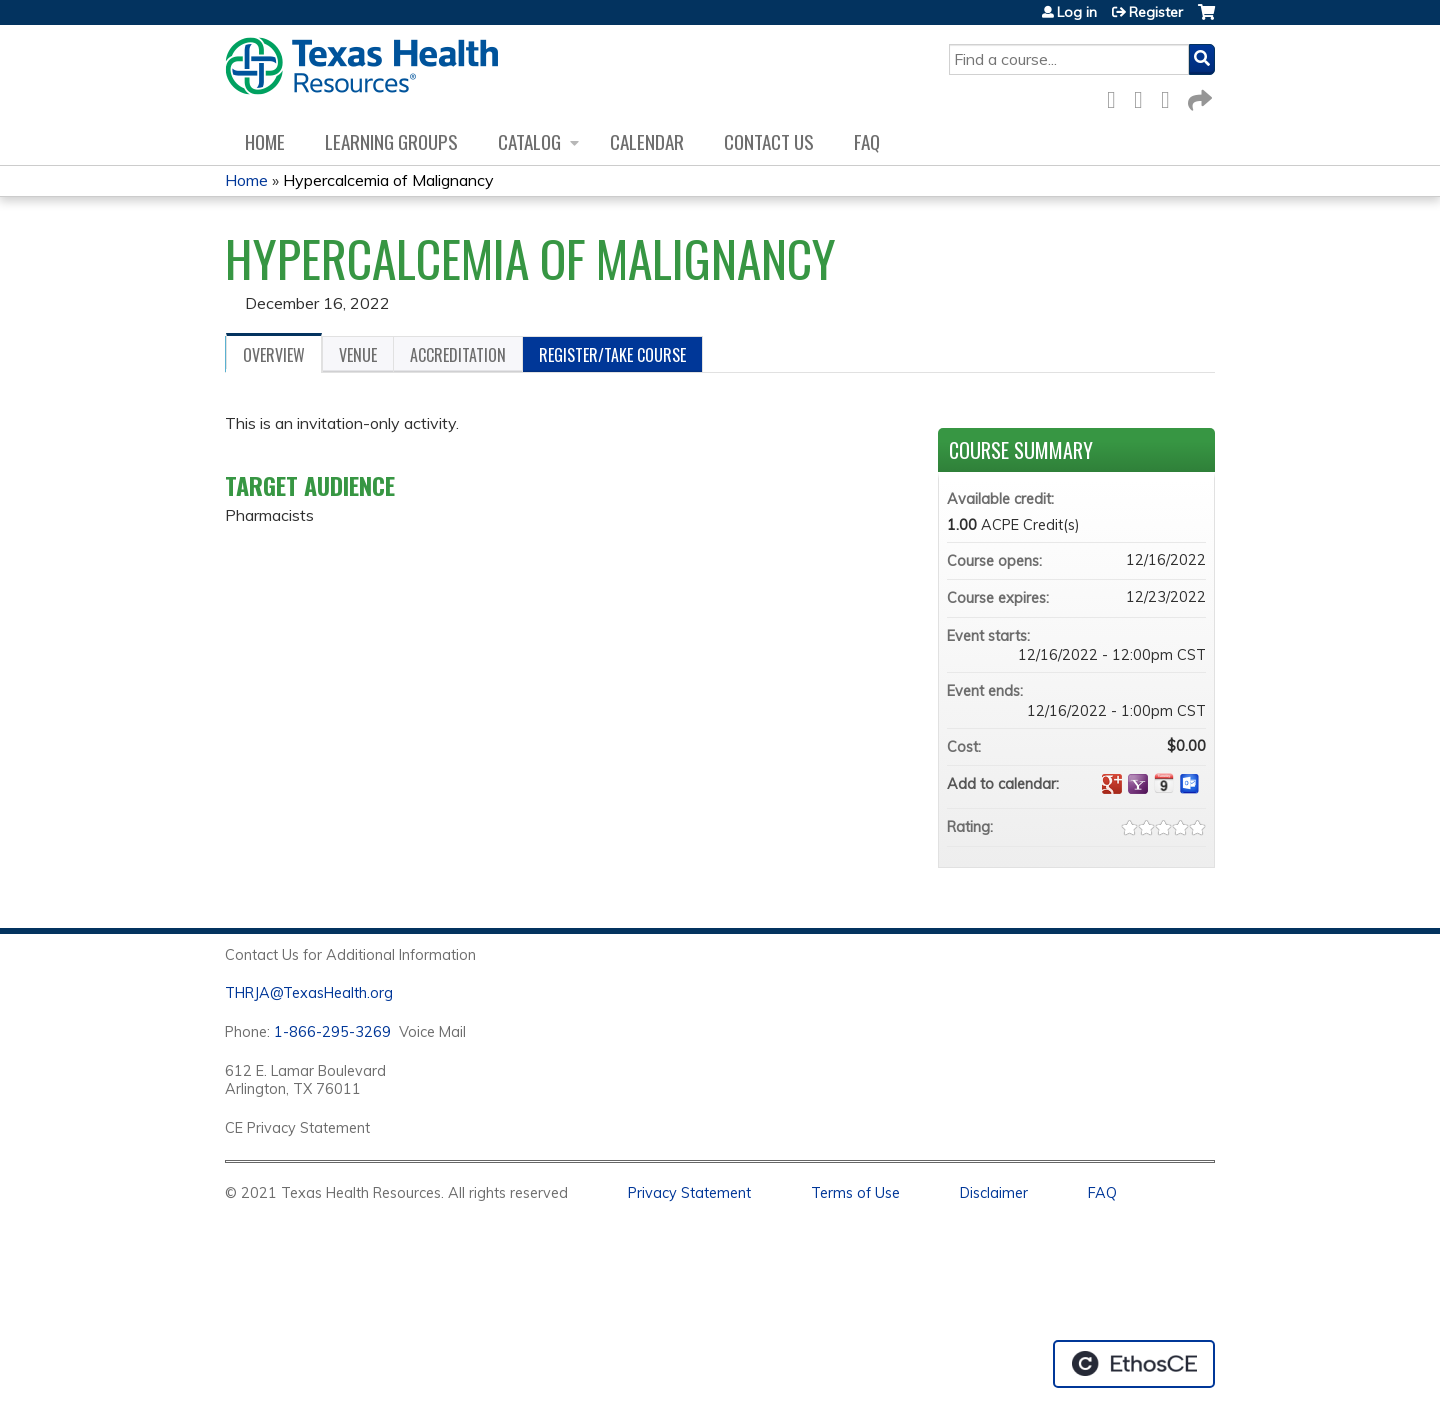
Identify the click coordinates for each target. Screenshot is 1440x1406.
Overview (274, 355)
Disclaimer (994, 1193)
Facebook (1117, 96)
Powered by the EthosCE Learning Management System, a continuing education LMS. (1134, 1364)
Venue (358, 355)
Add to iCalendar (1164, 783)
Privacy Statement (689, 1193)
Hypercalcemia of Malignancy (388, 180)
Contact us (769, 141)
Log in (1077, 12)
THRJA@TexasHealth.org (309, 993)
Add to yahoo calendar (1138, 784)
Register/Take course (612, 355)
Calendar (647, 141)
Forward (1198, 96)
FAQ (867, 141)
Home (265, 141)
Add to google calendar (1112, 784)
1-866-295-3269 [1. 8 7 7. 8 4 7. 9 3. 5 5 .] (332, 1032)
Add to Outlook (1190, 784)
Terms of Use (855, 1193)
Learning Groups (391, 141)
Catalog (529, 141)
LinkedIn (1171, 96)
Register (1156, 12)
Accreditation (458, 355)
